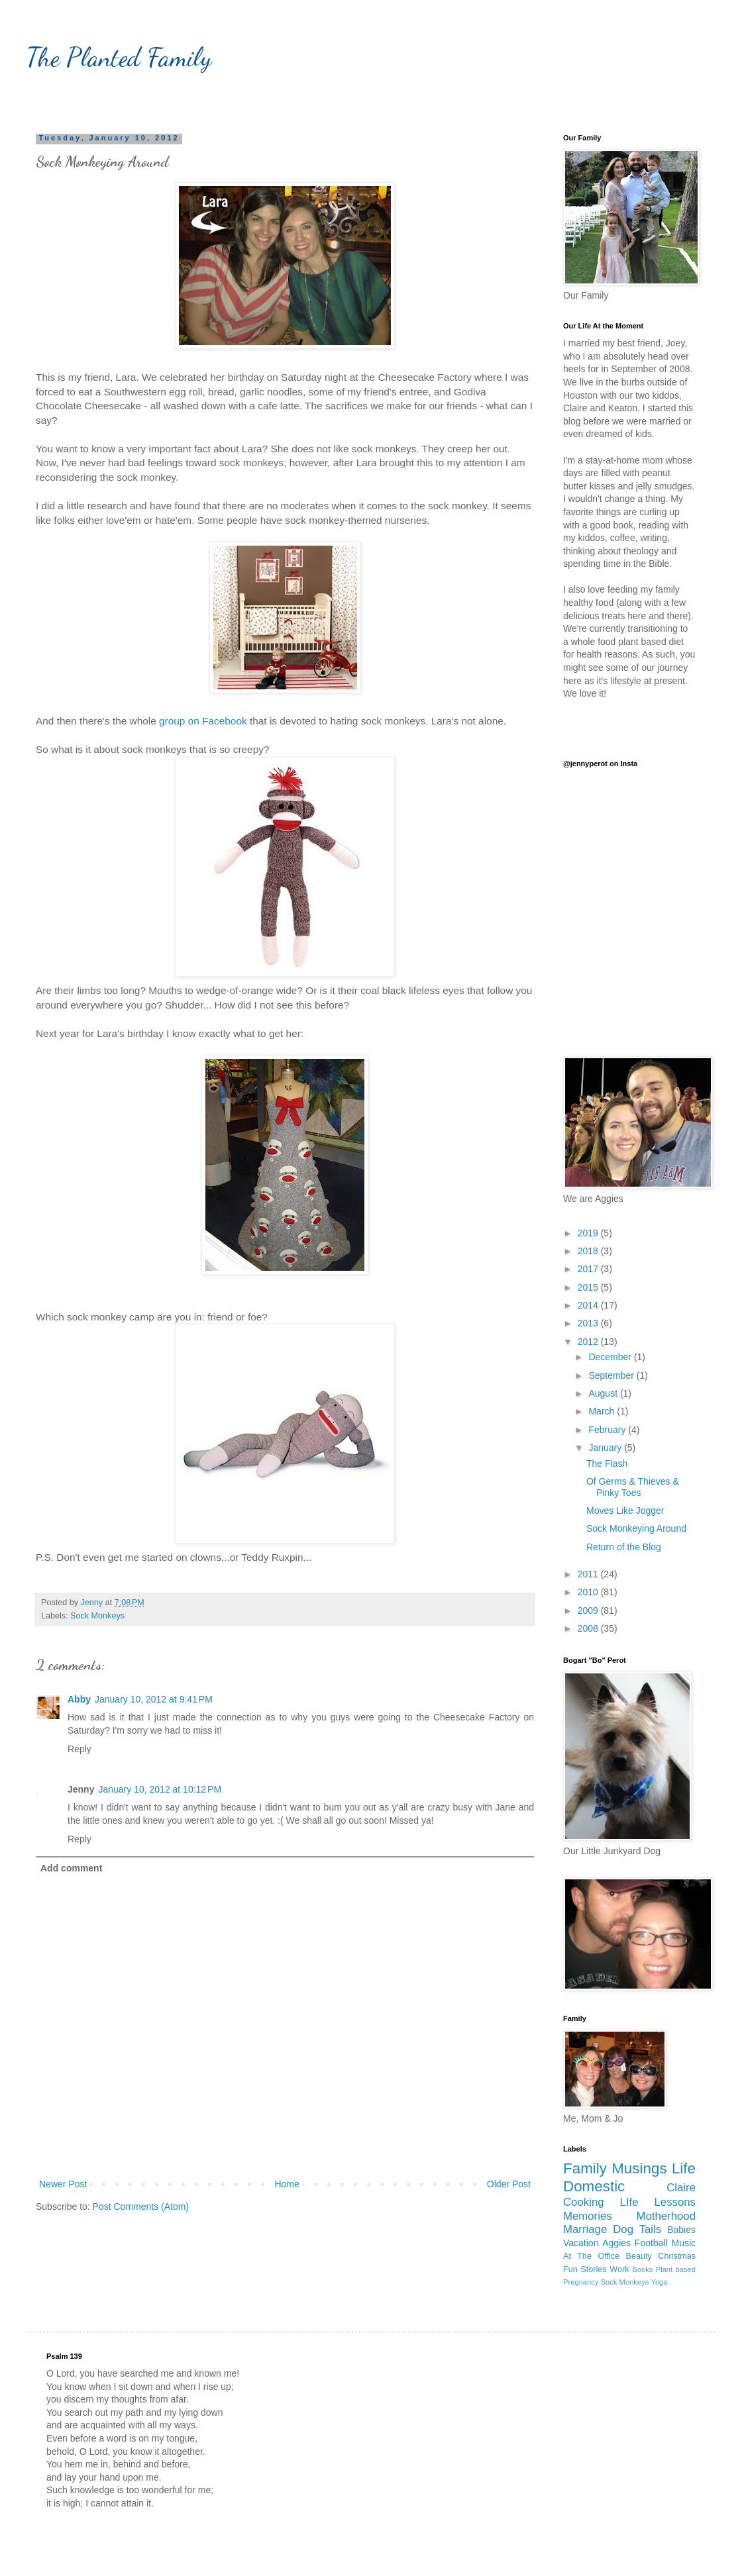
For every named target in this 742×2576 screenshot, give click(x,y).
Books (642, 2269)
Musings (638, 2168)
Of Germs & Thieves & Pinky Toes (632, 1487)
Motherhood (666, 2216)
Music (683, 2243)
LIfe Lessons (658, 2202)
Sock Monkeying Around (636, 1528)
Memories (587, 2216)
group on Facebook (203, 720)
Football (651, 2243)
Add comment (71, 1868)
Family (585, 2168)
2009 (589, 1610)
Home (286, 2184)
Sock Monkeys (97, 1615)
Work (619, 2269)
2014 (589, 1305)
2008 (589, 1628)
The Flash (606, 1463)
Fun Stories (585, 2269)
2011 (589, 1574)
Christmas (677, 2256)
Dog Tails (637, 2229)
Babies (681, 2229)
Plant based (676, 2269)
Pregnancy (581, 2282)
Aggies (616, 2243)
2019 (589, 1233)
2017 (589, 1268)
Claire (681, 2187)
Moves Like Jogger (625, 1510)
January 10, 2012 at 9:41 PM (154, 1699)
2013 (589, 1323)
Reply (79, 1749)
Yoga (659, 2282)
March (602, 1411)
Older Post (509, 2184)
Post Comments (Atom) (141, 2206)
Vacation (580, 2243)
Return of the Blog (623, 1547)
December (610, 1357)
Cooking (583, 2202)
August (603, 1393)
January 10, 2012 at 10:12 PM (159, 1789)
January (606, 1447)
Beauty (639, 2256)
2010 (589, 1592)
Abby (79, 1699)
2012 (589, 1341)
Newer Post (63, 2184)
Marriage (585, 2229)
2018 (589, 1251)
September (612, 1375)
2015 (589, 1287)
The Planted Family (119, 57)
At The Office (591, 2256)
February (608, 1429)
